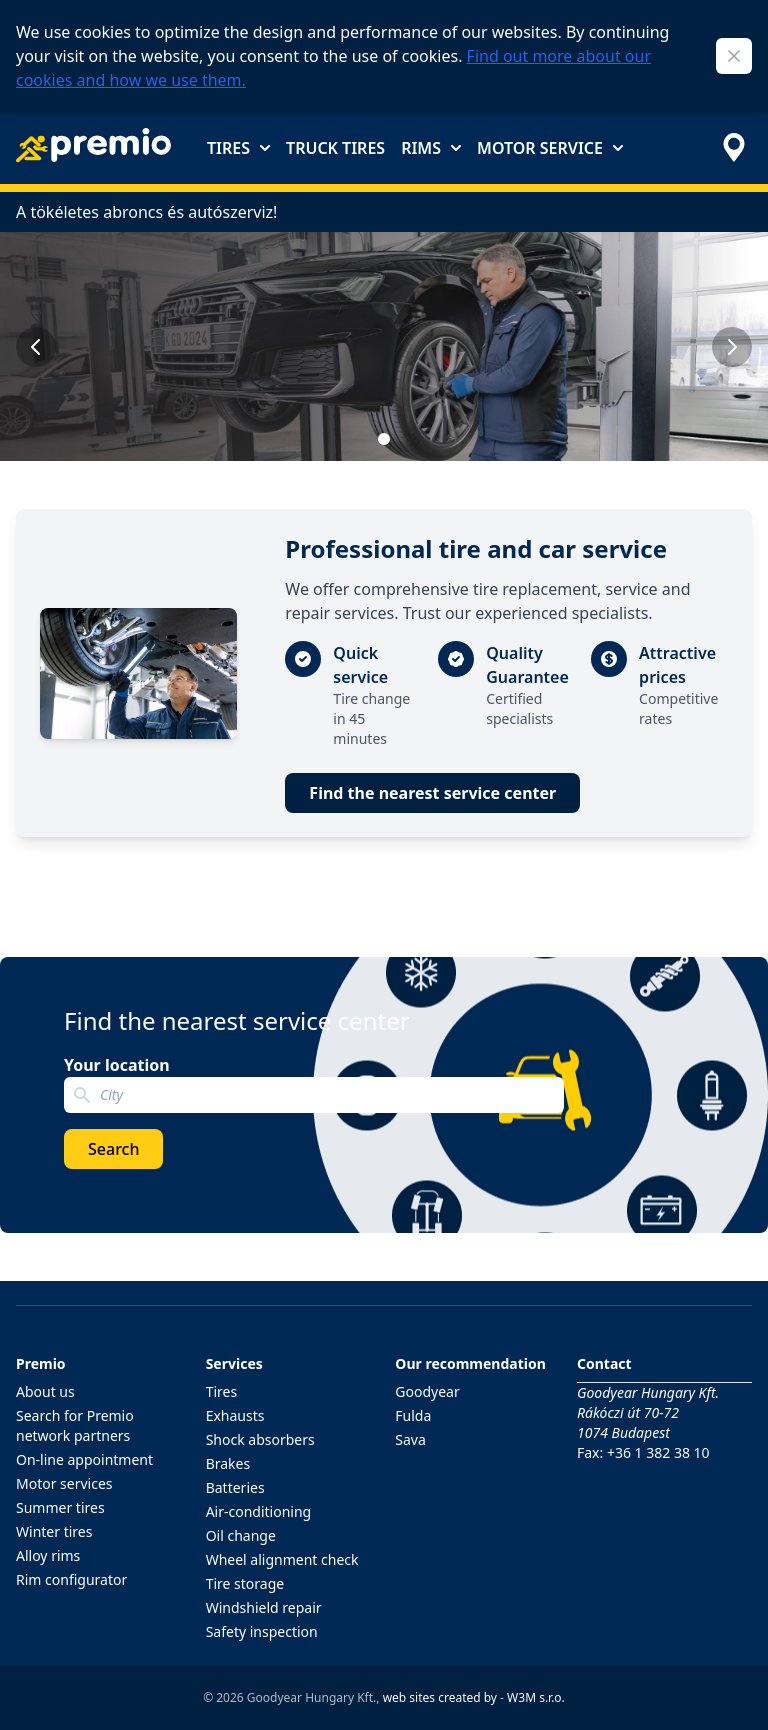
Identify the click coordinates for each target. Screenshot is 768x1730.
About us (45, 1391)
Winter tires (54, 1531)
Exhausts (235, 1415)
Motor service (550, 148)
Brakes (228, 1463)
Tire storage (245, 1583)
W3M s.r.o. (536, 1697)
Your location (117, 1065)
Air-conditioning (259, 1511)
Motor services (64, 1483)
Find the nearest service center (432, 793)
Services (234, 1363)
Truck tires (335, 148)
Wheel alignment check (282, 1559)
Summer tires (60, 1507)
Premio (41, 1363)
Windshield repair (264, 1607)
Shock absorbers (260, 1439)
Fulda (413, 1415)
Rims (431, 148)
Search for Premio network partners (75, 1425)
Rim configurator (71, 1579)
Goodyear (427, 1391)
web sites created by (440, 1697)
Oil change (241, 1535)
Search (113, 1149)
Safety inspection (262, 1631)
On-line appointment (84, 1459)
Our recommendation (470, 1363)
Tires (238, 148)
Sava (410, 1439)
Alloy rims (48, 1555)
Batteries (235, 1487)
